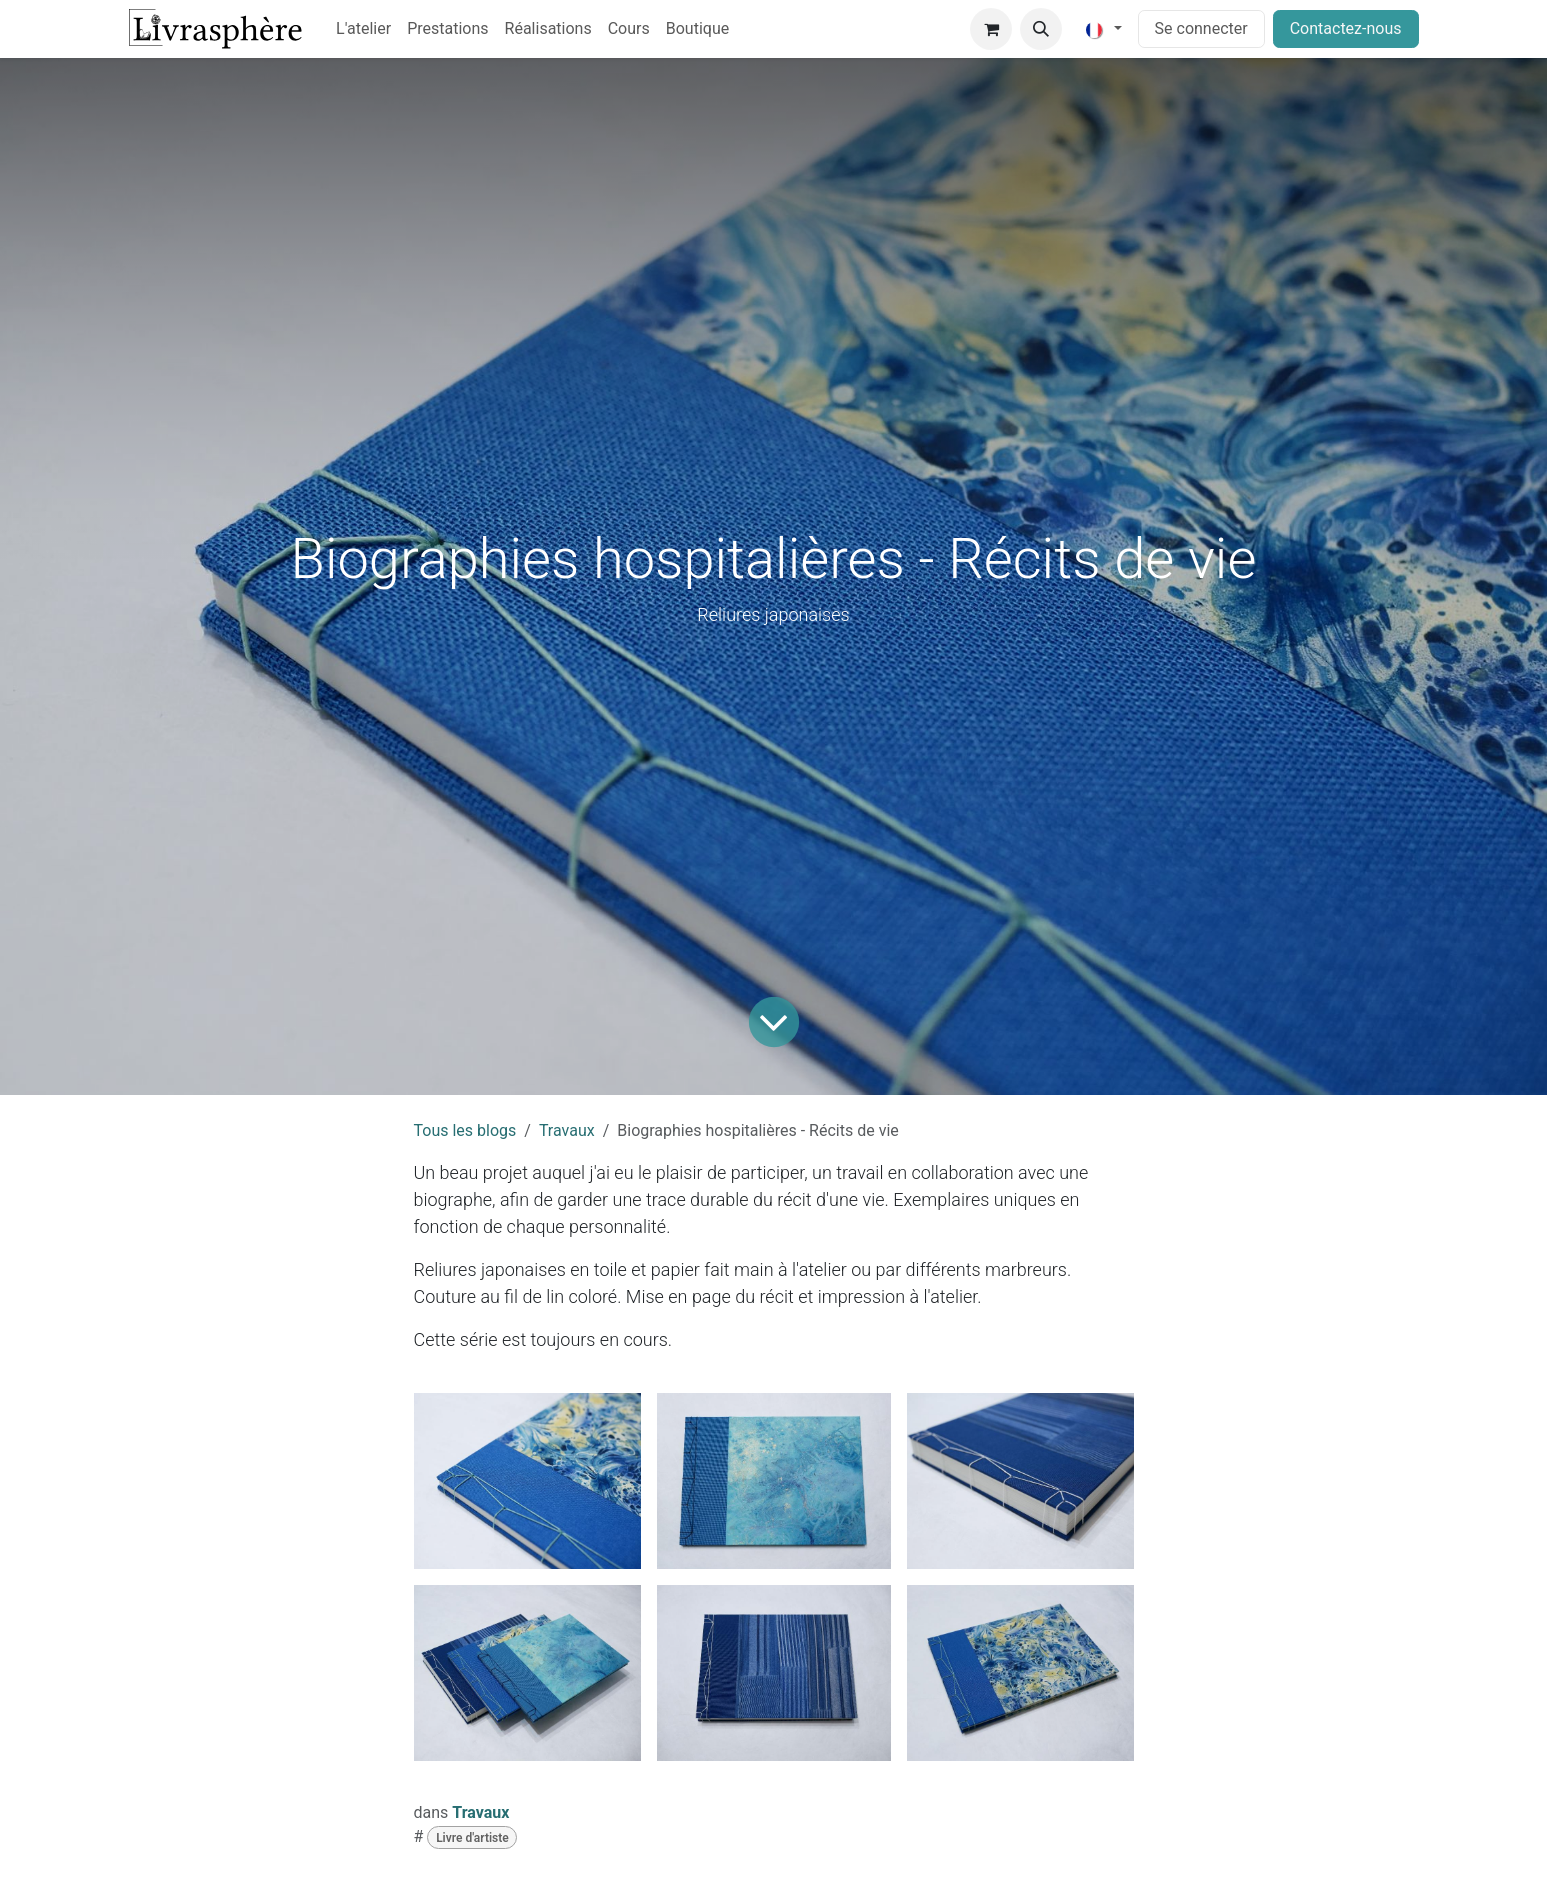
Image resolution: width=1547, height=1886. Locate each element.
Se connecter (1201, 28)
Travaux (567, 1130)
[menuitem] (363, 29)
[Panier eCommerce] (991, 29)
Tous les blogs (465, 1130)
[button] (1041, 29)
